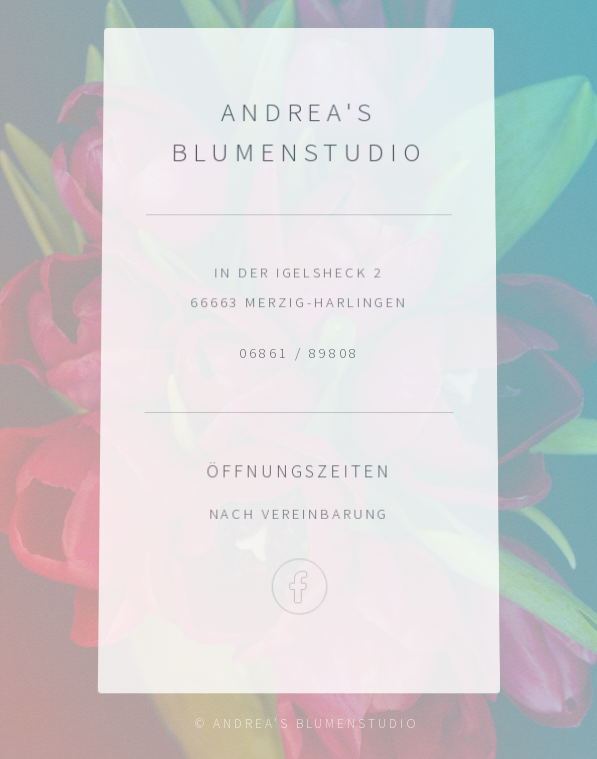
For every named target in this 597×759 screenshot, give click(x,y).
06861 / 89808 (298, 353)
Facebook (298, 588)
